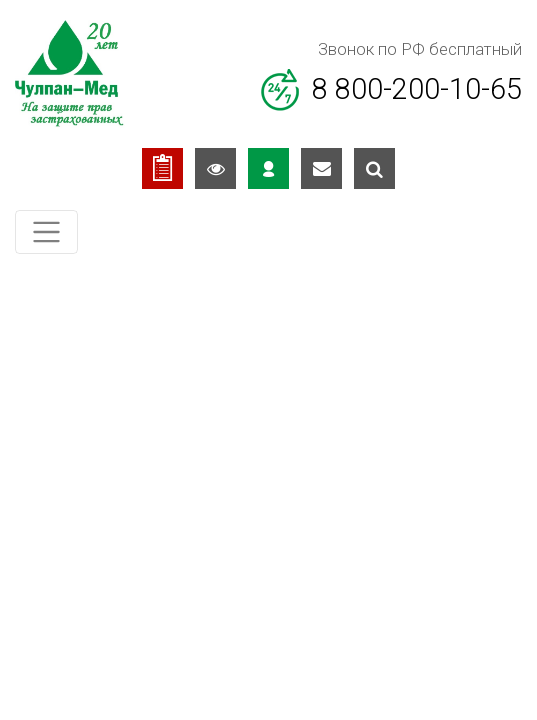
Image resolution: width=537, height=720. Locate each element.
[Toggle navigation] (46, 232)
